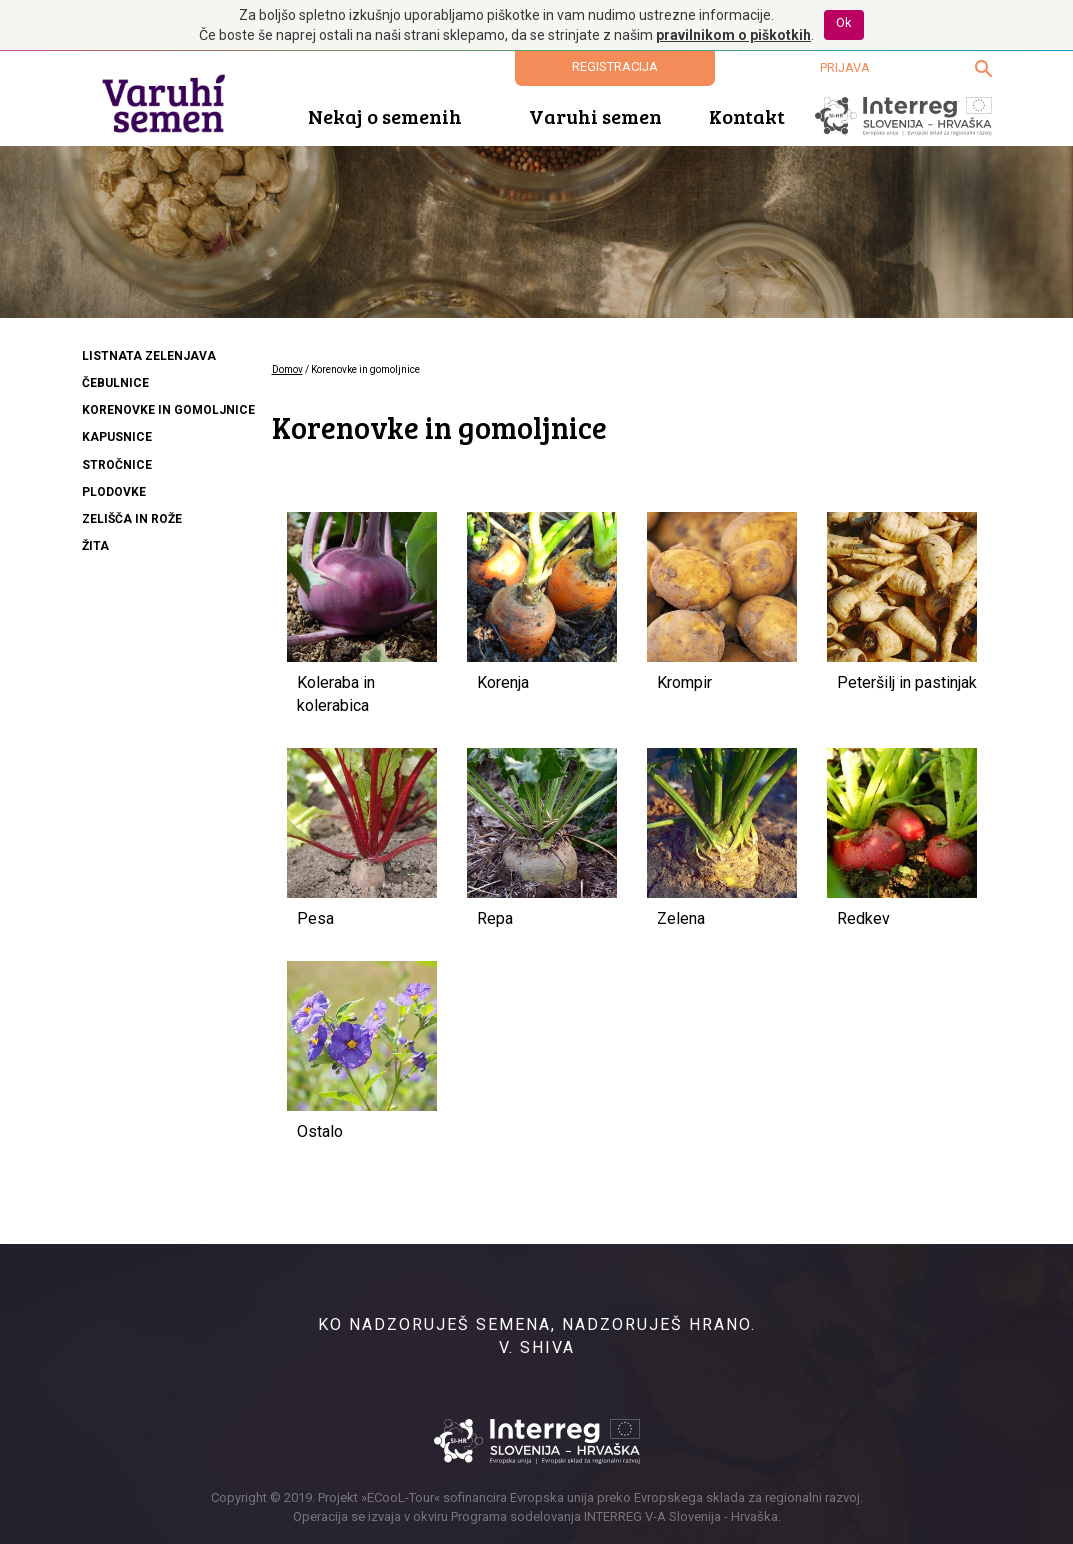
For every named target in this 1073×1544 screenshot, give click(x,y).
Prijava (845, 67)
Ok (844, 22)
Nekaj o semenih (385, 116)
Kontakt (747, 116)
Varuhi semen (595, 116)
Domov (287, 369)
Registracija (615, 66)
